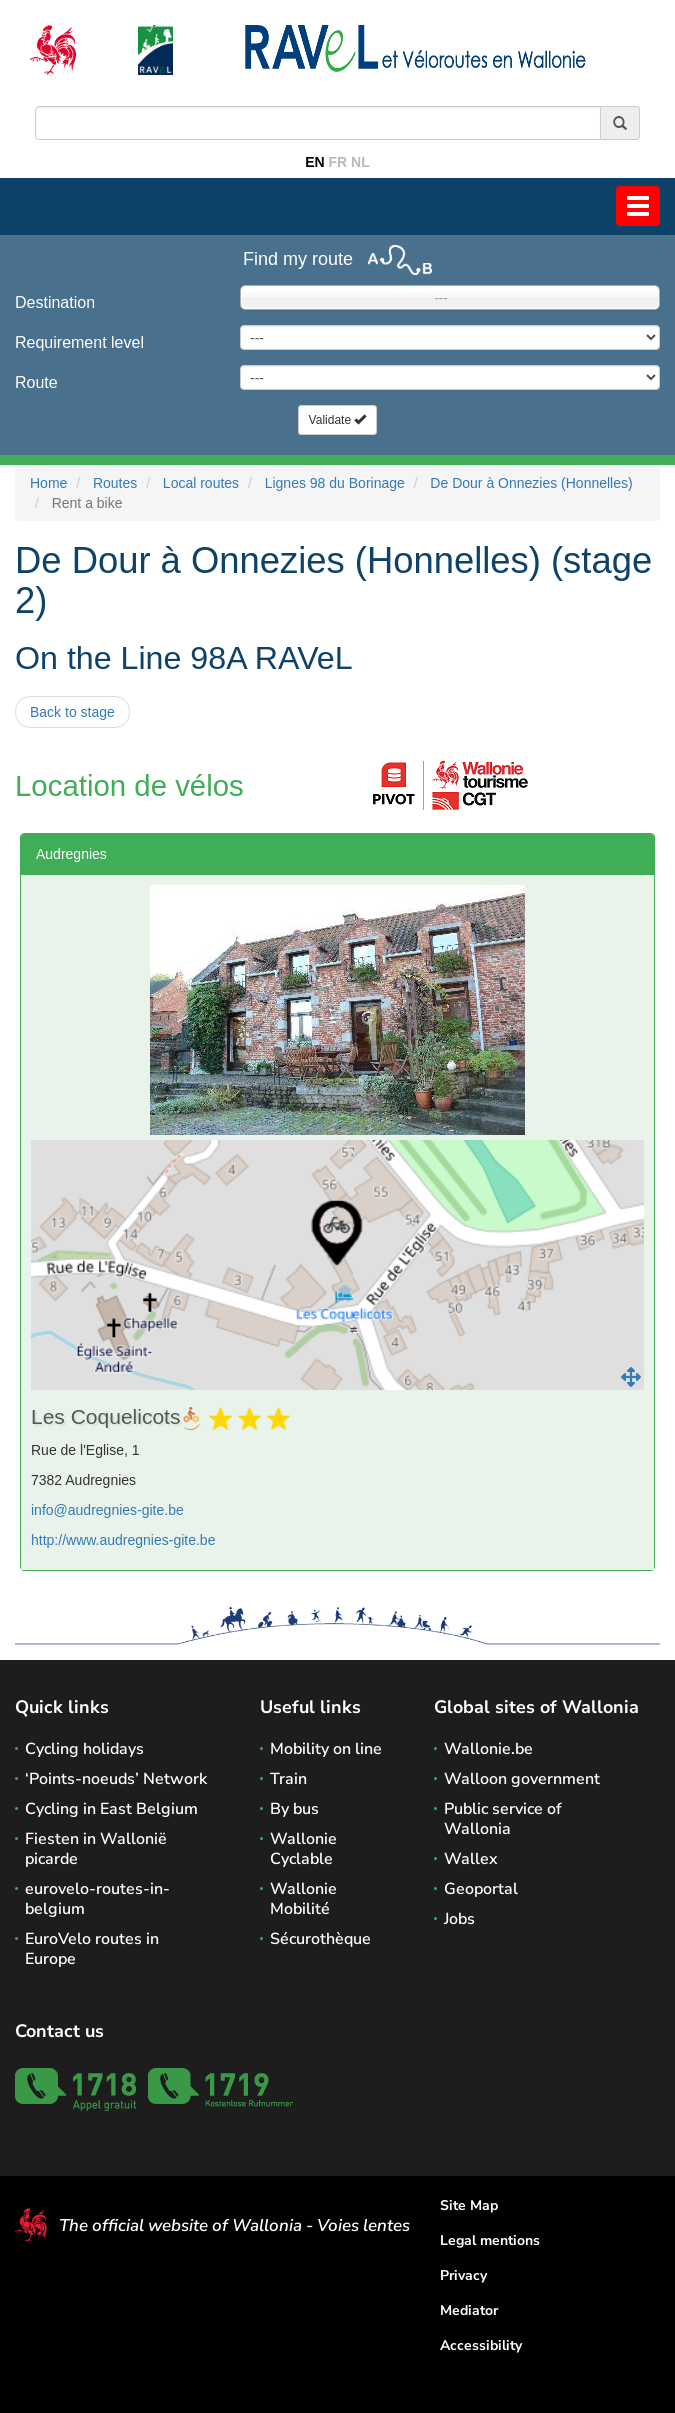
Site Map (469, 2205)
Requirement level (79, 342)
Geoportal (481, 1889)
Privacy (463, 2275)
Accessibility (481, 2345)
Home (48, 483)
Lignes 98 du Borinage (335, 483)
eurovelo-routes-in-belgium (97, 1899)
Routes (115, 483)
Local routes (201, 483)
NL (360, 162)
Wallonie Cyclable (303, 1849)
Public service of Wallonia (503, 1819)
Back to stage (72, 712)
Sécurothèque (320, 1939)
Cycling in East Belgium (111, 1809)
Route (36, 382)
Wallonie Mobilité (303, 1899)
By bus (294, 1809)
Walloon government (522, 1779)
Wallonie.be (488, 1749)
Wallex (471, 1859)
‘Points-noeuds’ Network (116, 1779)
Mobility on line (326, 1749)
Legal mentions (490, 2240)
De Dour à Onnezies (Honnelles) (531, 483)
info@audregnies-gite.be (107, 1510)
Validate (338, 420)
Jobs (459, 1919)
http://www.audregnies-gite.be (123, 1540)
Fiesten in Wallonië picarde (96, 1849)
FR (338, 162)
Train (288, 1779)
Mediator (469, 2310)
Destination (55, 302)
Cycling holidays (84, 1749)
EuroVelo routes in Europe (92, 1949)
